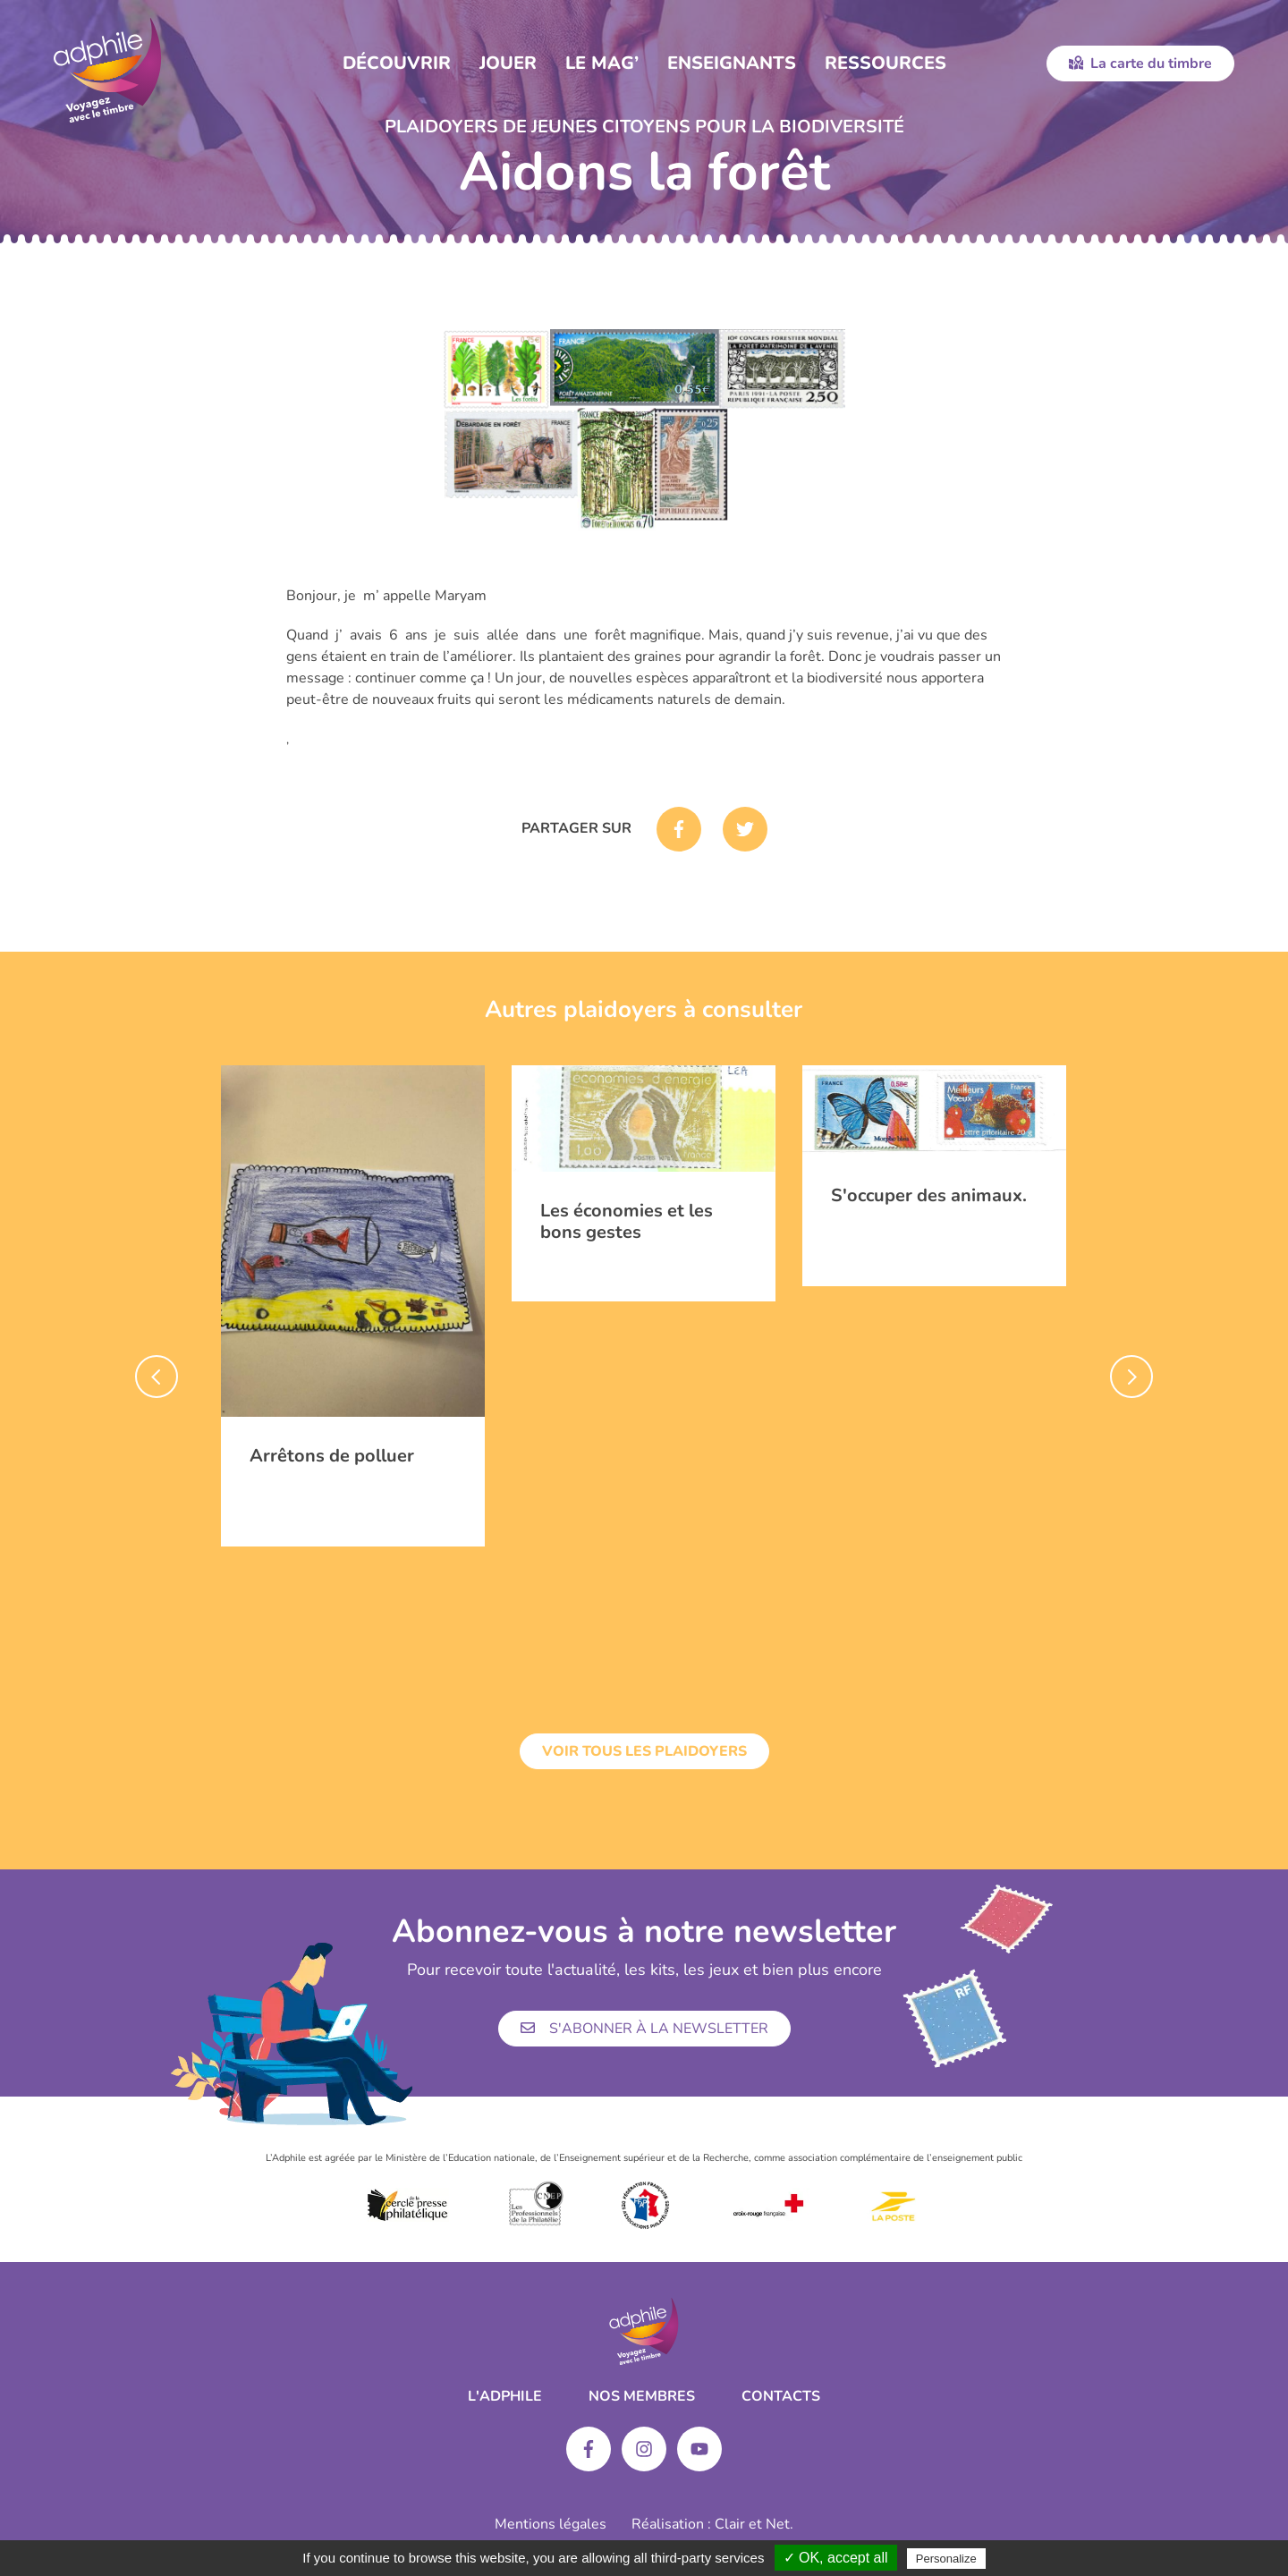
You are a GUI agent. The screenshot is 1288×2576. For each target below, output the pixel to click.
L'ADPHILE (505, 2396)
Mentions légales (550, 2524)
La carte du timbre (1140, 63)
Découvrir (397, 63)
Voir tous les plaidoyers (644, 1751)
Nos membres (642, 2396)
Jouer (508, 63)
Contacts (780, 2396)
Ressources (885, 63)
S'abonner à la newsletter (644, 2028)
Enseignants (731, 63)
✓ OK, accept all (836, 2557)
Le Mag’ (602, 63)
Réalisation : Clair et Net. (712, 2524)
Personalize (946, 2558)
